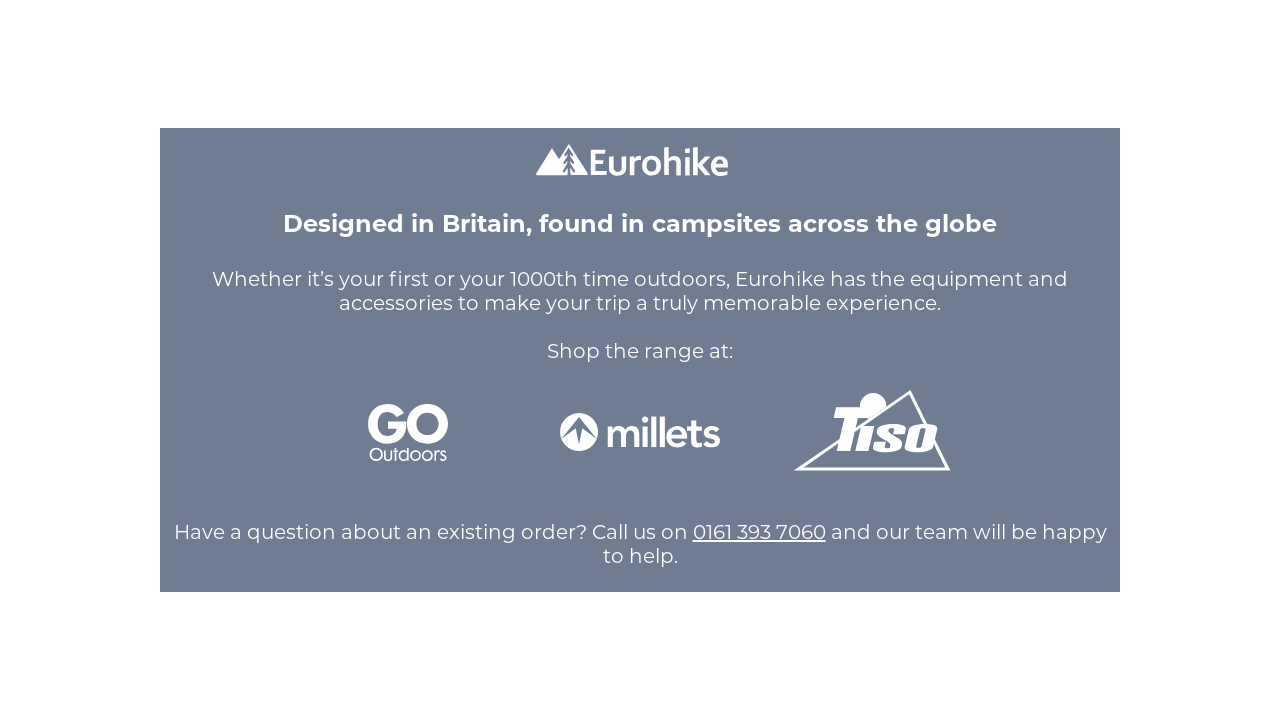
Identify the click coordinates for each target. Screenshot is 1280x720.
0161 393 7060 (759, 532)
